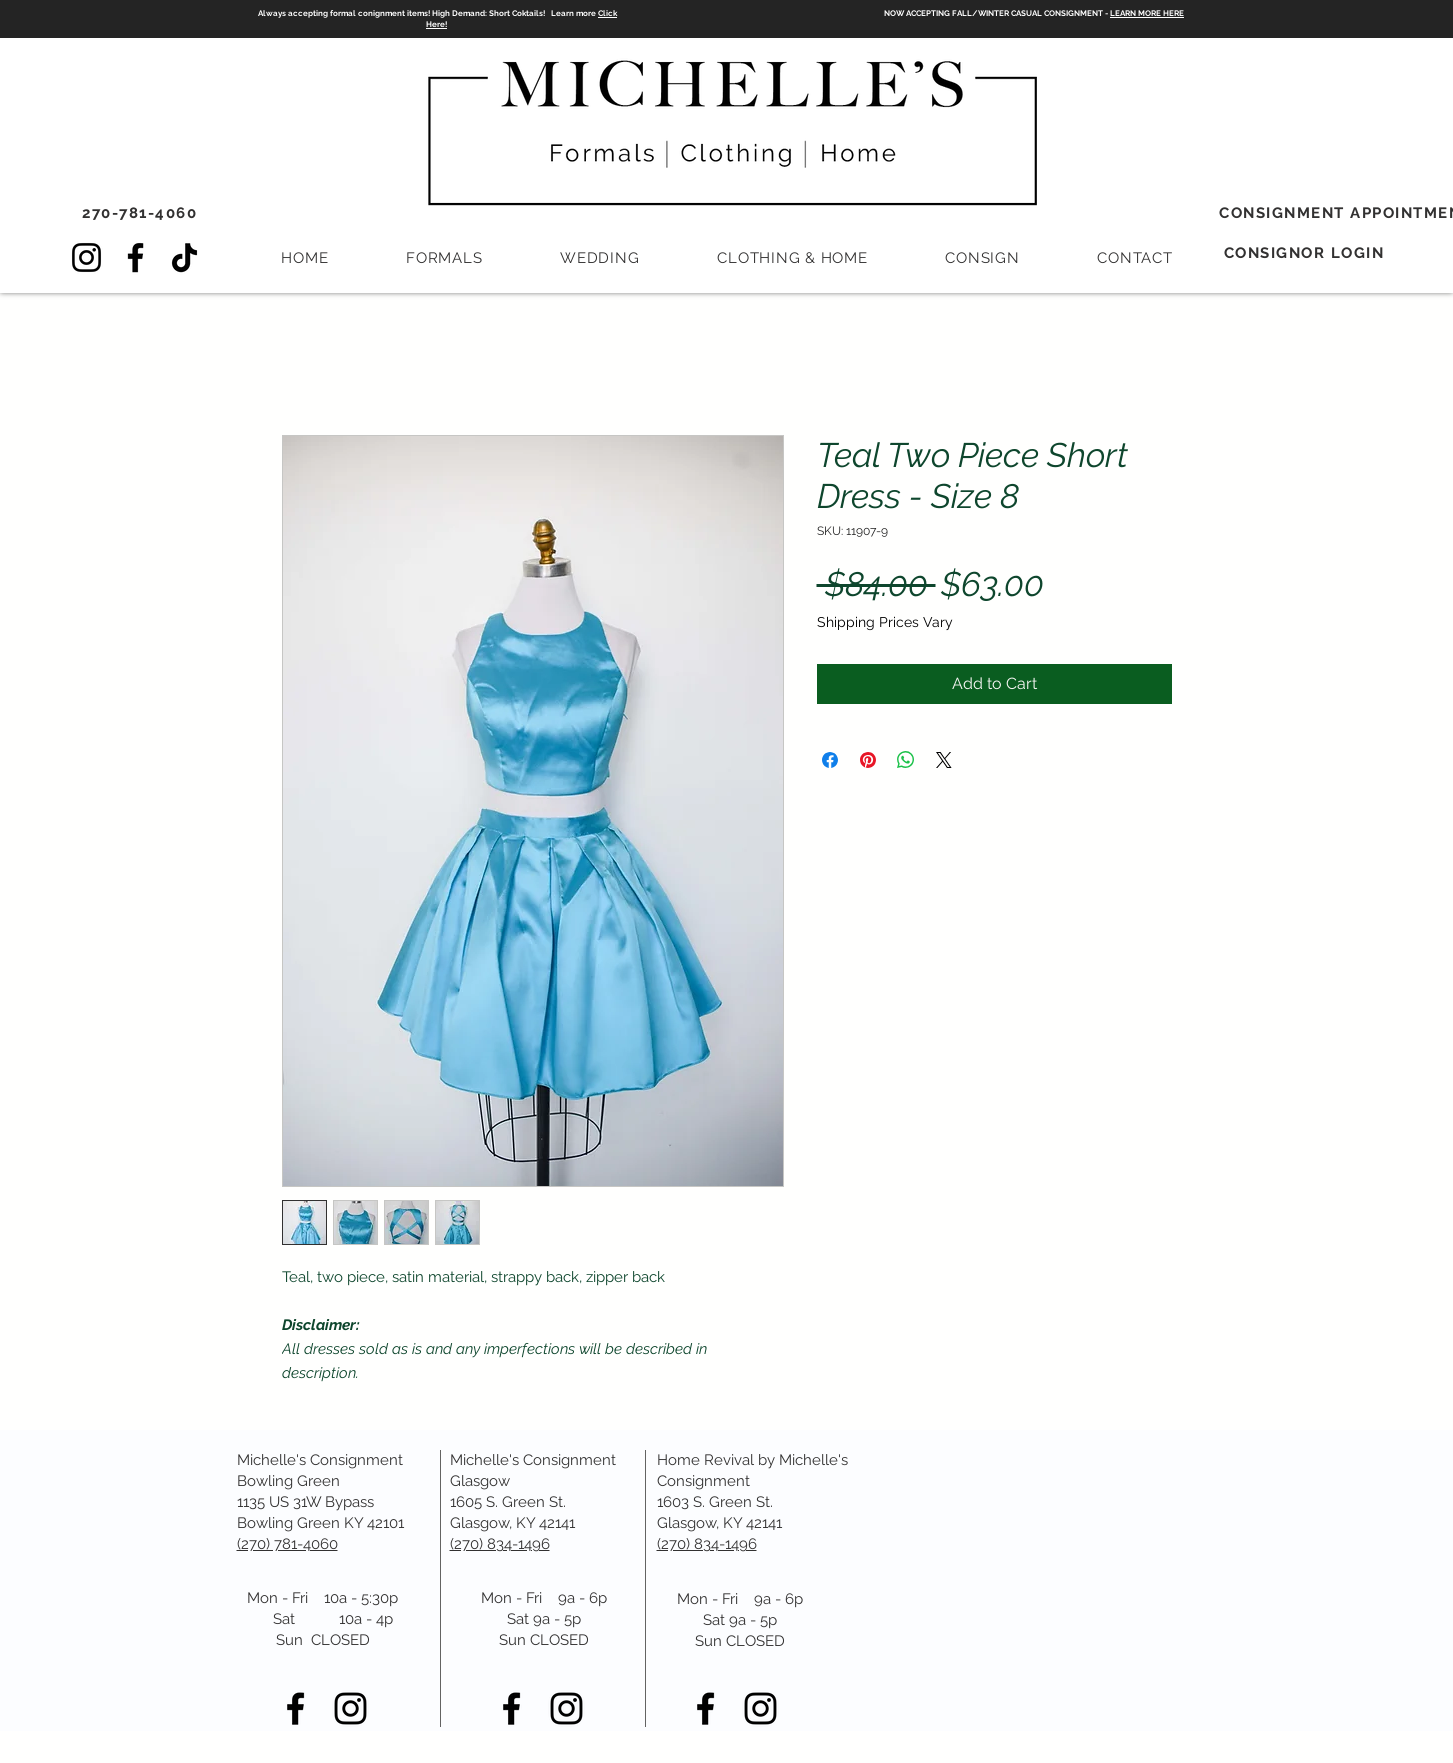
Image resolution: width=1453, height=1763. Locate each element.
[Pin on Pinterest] (868, 760)
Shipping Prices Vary (885, 622)
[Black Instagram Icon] (350, 1708)
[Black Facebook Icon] (295, 1708)
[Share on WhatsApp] (906, 760)
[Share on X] (944, 760)
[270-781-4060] (142, 213)
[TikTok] (184, 257)
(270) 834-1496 (707, 1544)
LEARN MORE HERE (1147, 13)
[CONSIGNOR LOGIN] (1306, 253)
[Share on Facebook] (830, 760)
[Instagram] (86, 257)
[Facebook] (135, 257)
